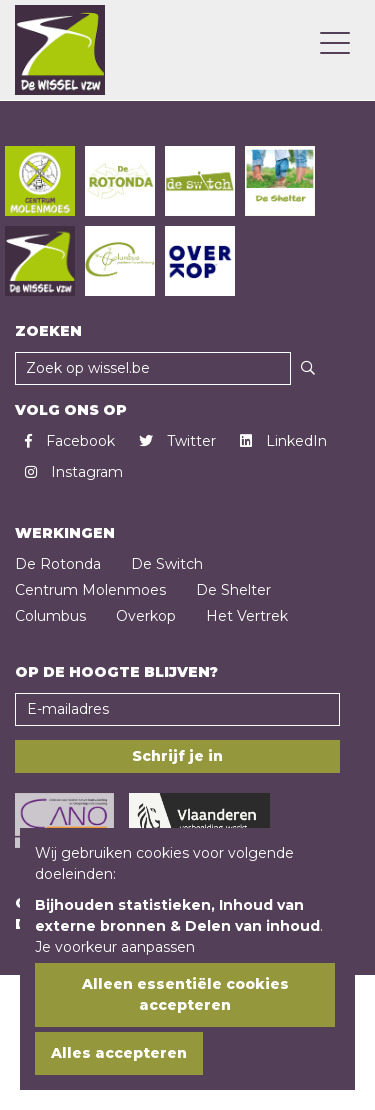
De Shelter (233, 590)
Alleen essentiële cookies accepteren (185, 994)
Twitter (177, 441)
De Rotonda (58, 564)
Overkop (146, 616)
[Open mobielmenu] (335, 45)
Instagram (74, 472)
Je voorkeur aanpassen (115, 947)
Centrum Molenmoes (90, 590)
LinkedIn (283, 441)
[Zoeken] (308, 368)
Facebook (70, 441)
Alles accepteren (119, 1053)
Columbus (50, 616)
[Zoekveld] (153, 368)
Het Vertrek (247, 616)
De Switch (167, 564)
